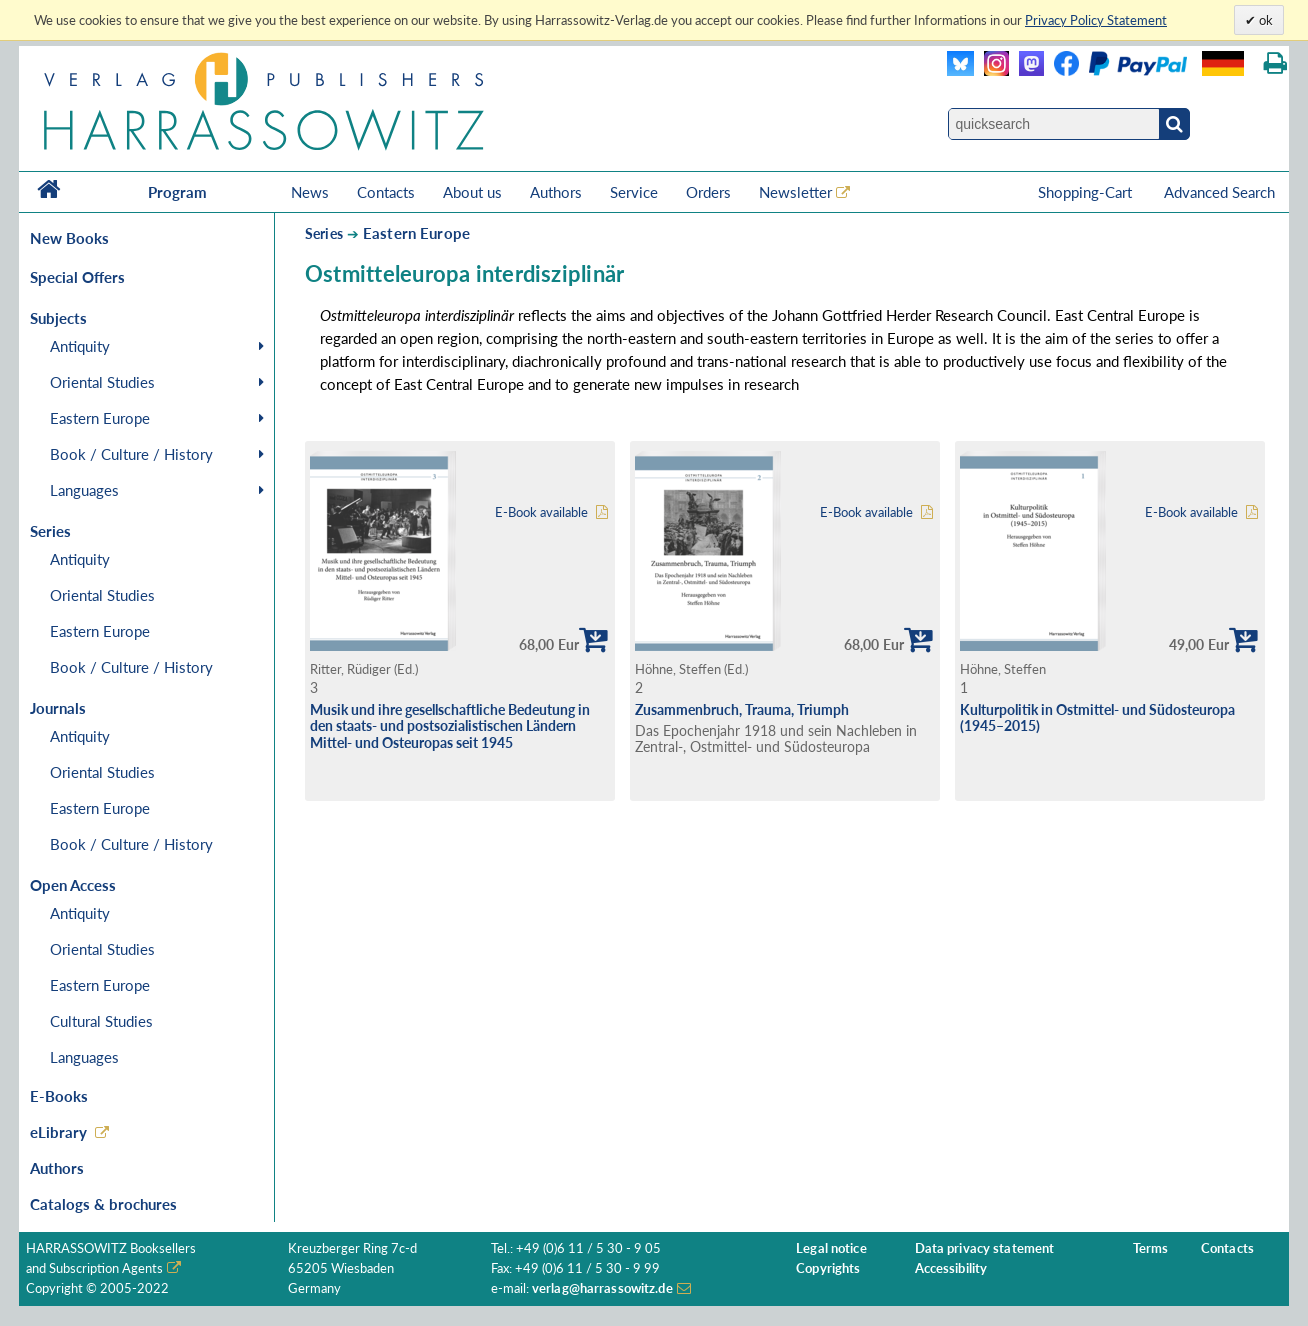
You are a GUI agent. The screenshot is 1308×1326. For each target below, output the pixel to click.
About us (472, 192)
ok (1264, 20)
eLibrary (58, 1132)
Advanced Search (1219, 192)
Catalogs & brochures (103, 1204)
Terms (1151, 1248)
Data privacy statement (985, 1248)
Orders (708, 192)
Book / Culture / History (131, 454)
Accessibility (951, 1268)
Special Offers (77, 277)
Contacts (386, 192)
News (310, 192)
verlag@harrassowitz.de (602, 1288)
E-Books (59, 1096)
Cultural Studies (101, 1021)
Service (634, 192)
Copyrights (828, 1268)
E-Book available (541, 512)
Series (324, 233)
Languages (84, 490)
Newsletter (795, 192)
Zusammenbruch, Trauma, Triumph (742, 709)
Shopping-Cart (1087, 192)
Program (177, 192)
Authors (556, 192)
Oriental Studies (102, 382)
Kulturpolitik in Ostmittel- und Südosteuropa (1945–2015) (1097, 718)
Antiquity (80, 346)
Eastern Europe (100, 418)
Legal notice (831, 1248)
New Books (69, 238)
